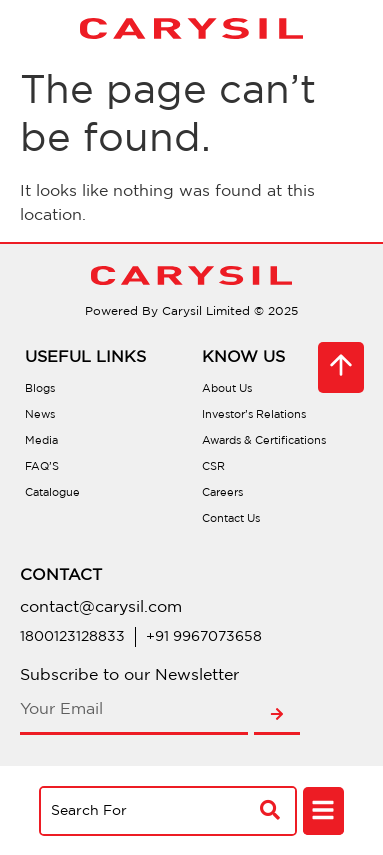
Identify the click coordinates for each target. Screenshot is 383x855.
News (40, 415)
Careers (222, 493)
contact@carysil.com (101, 607)
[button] (323, 812)
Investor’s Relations (254, 415)
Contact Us (231, 519)
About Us (227, 389)
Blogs (40, 389)
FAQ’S (42, 467)
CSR (213, 467)
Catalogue (52, 493)
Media (41, 441)
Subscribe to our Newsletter (129, 675)
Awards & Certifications (264, 441)
